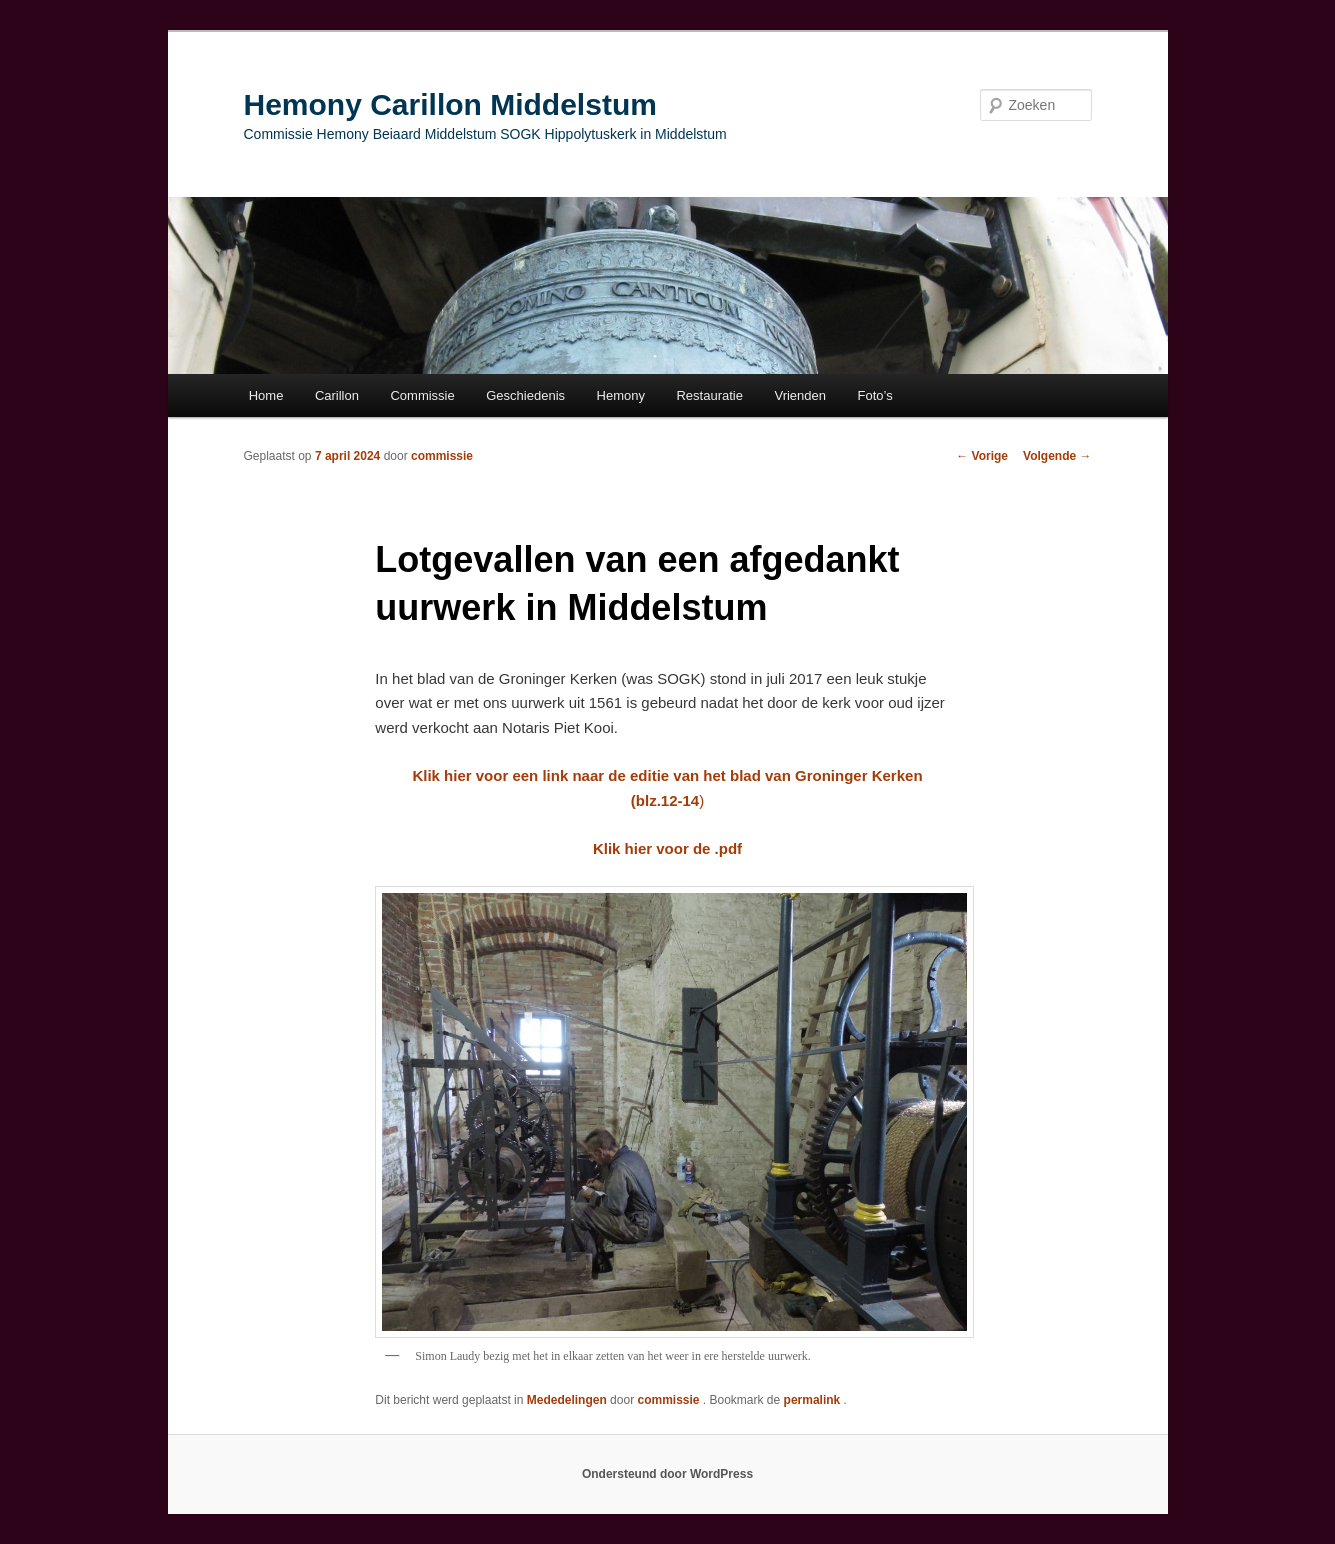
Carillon (337, 395)
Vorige (982, 456)
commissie (442, 456)
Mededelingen (567, 1400)
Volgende (1057, 456)
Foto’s (875, 395)
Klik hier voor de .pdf (667, 848)
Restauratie (709, 395)
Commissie (422, 395)
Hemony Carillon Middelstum (450, 104)
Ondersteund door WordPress (667, 1474)
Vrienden (800, 395)
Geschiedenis (525, 395)
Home (266, 395)
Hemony (621, 395)
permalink (814, 1400)
